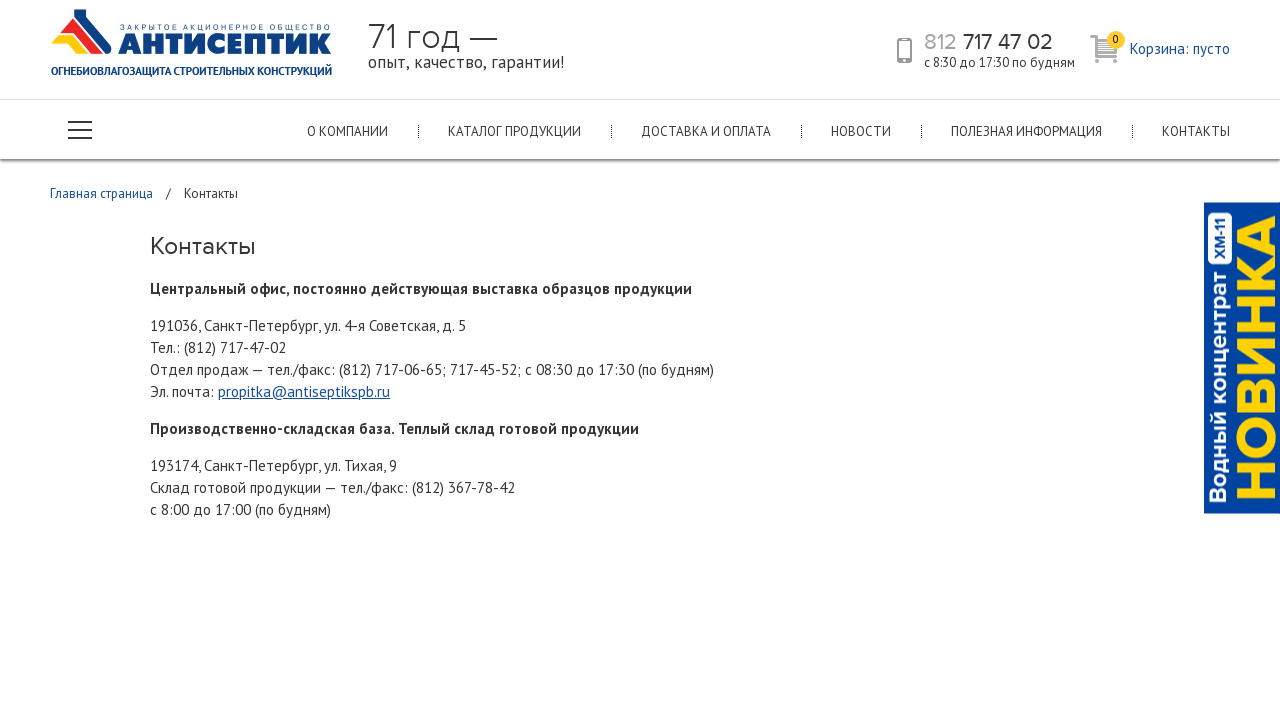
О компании (347, 131)
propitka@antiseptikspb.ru (304, 391)
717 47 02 (988, 42)
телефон (904, 50)
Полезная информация (1026, 131)
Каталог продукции (514, 131)
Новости (861, 131)
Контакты (1196, 131)
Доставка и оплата (706, 131)
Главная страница (101, 193)
